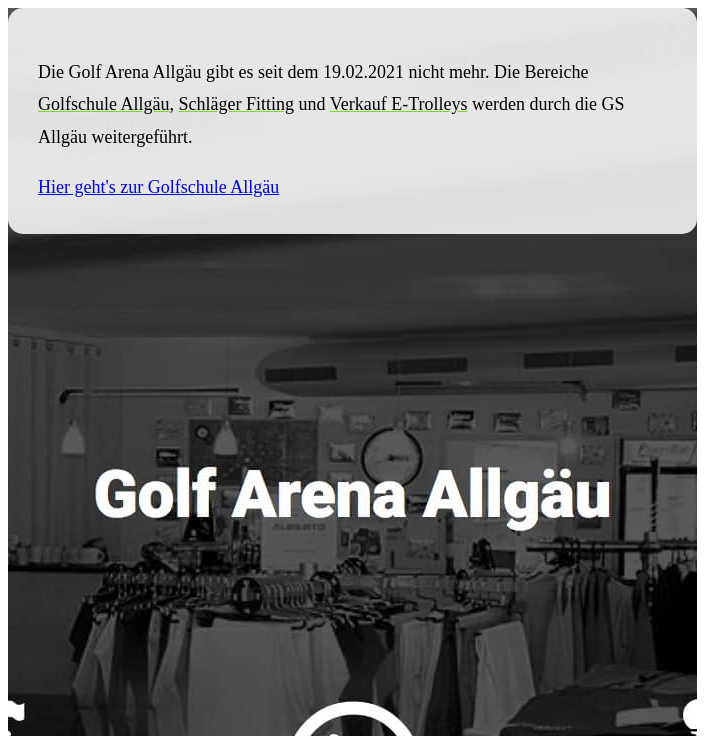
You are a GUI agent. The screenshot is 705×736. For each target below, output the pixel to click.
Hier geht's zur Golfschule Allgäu (158, 187)
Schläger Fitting (236, 104)
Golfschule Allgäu (103, 104)
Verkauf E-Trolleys (399, 104)
